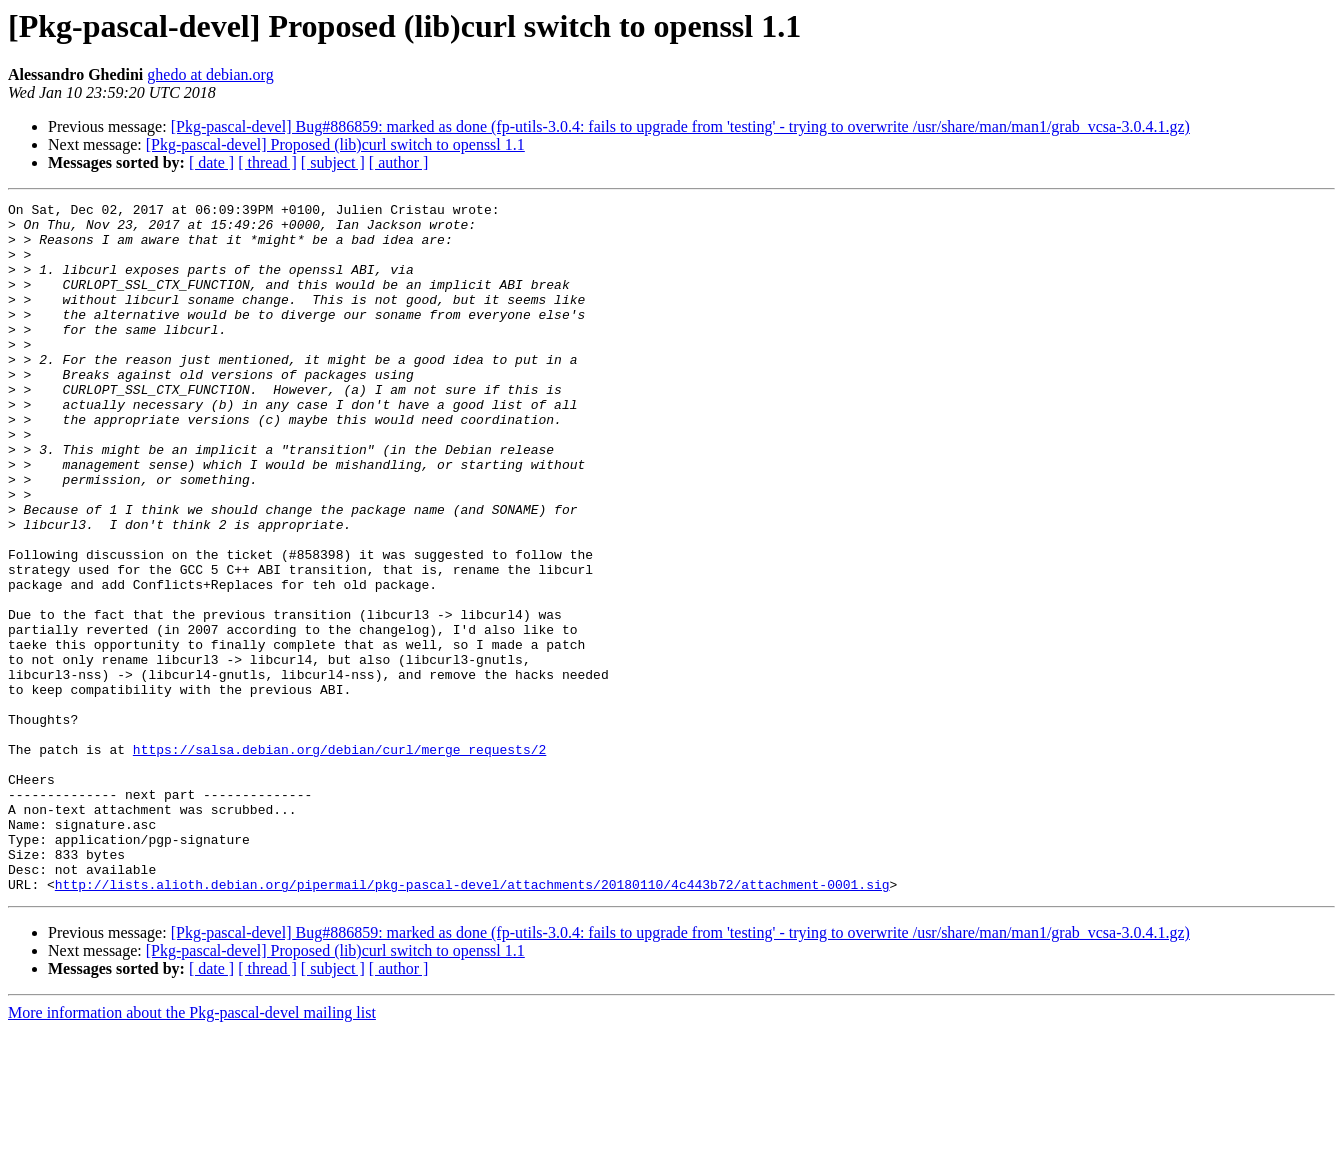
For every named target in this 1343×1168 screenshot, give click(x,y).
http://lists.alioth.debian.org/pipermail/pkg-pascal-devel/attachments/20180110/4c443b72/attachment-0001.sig (472, 1022)
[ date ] (211, 162)
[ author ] (399, 162)
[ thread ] (267, 162)
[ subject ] (333, 162)
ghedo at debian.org (210, 74)
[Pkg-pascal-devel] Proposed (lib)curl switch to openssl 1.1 (335, 144)
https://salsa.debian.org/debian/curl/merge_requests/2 (339, 860)
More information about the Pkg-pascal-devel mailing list (192, 1150)
